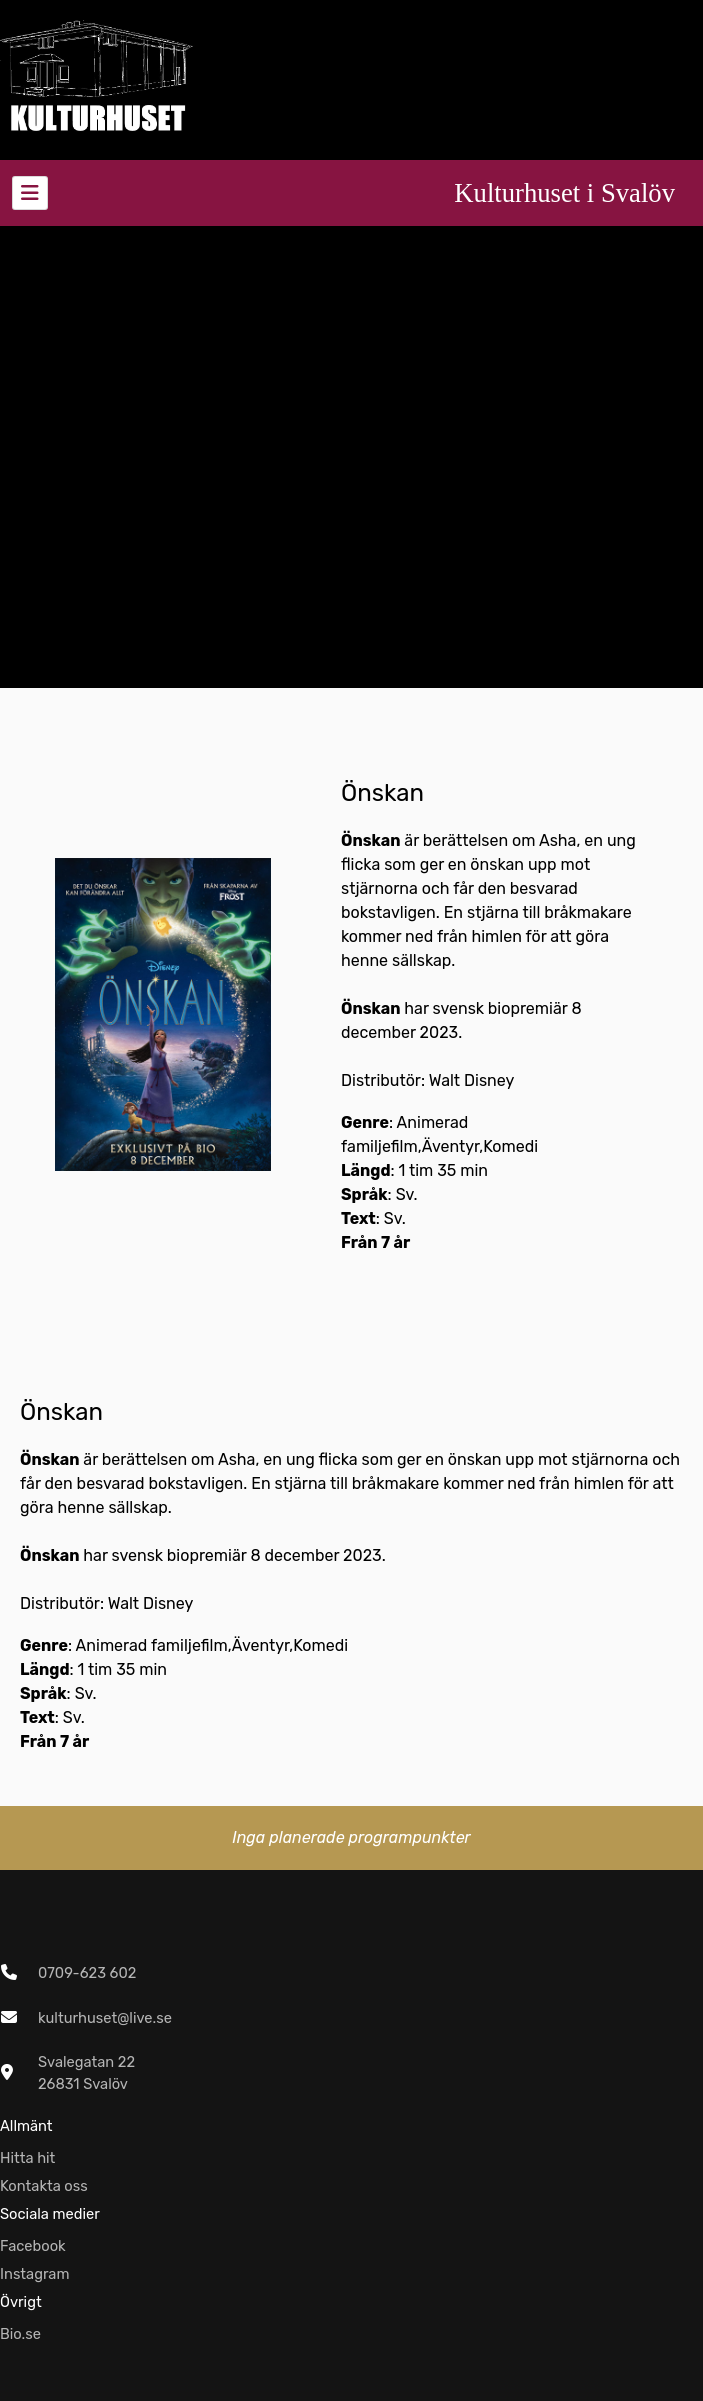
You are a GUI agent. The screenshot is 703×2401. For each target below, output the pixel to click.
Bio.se (20, 2334)
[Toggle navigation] (30, 193)
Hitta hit (27, 2158)
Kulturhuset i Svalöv (564, 193)
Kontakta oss (44, 2186)
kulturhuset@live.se (105, 2018)
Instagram (35, 2274)
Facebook (33, 2246)
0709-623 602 (87, 1973)
